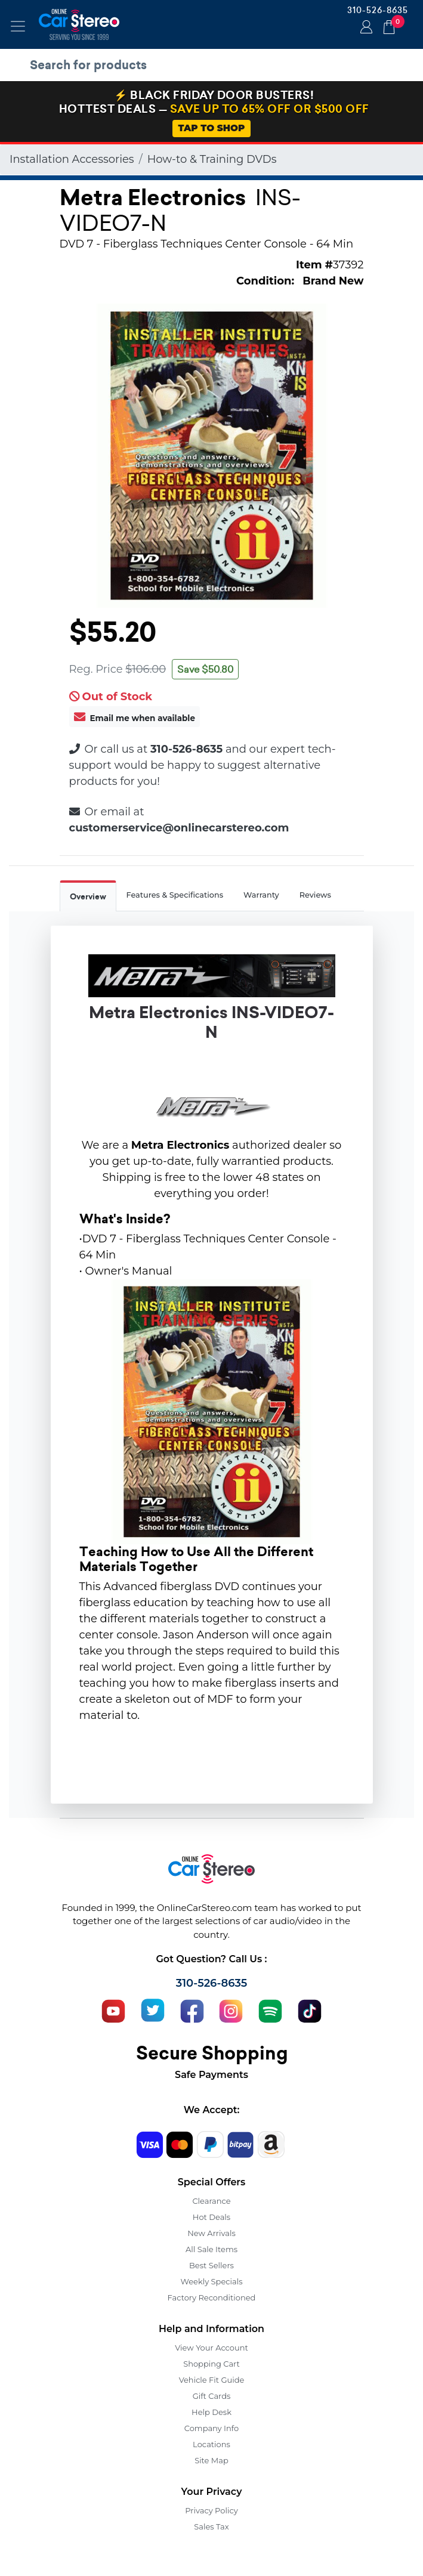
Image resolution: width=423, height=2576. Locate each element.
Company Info (211, 2428)
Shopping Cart (211, 2363)
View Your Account (211, 2347)
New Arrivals (211, 2233)
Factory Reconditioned (212, 2297)
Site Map (211, 2460)
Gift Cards (212, 2396)
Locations (211, 2444)
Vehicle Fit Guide (212, 2380)
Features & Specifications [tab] (175, 894)
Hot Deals (211, 2217)
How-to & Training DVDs (212, 159)
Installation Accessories (72, 159)
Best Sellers (211, 2265)
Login (364, 28)
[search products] (214, 65)
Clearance (211, 2201)
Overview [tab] (88, 896)
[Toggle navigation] (18, 26)
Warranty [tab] (261, 894)
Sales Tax (211, 2526)
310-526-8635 (377, 10)
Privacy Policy (211, 2510)
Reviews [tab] (315, 894)
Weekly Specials (212, 2281)
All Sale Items (211, 2249)
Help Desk (211, 2412)
